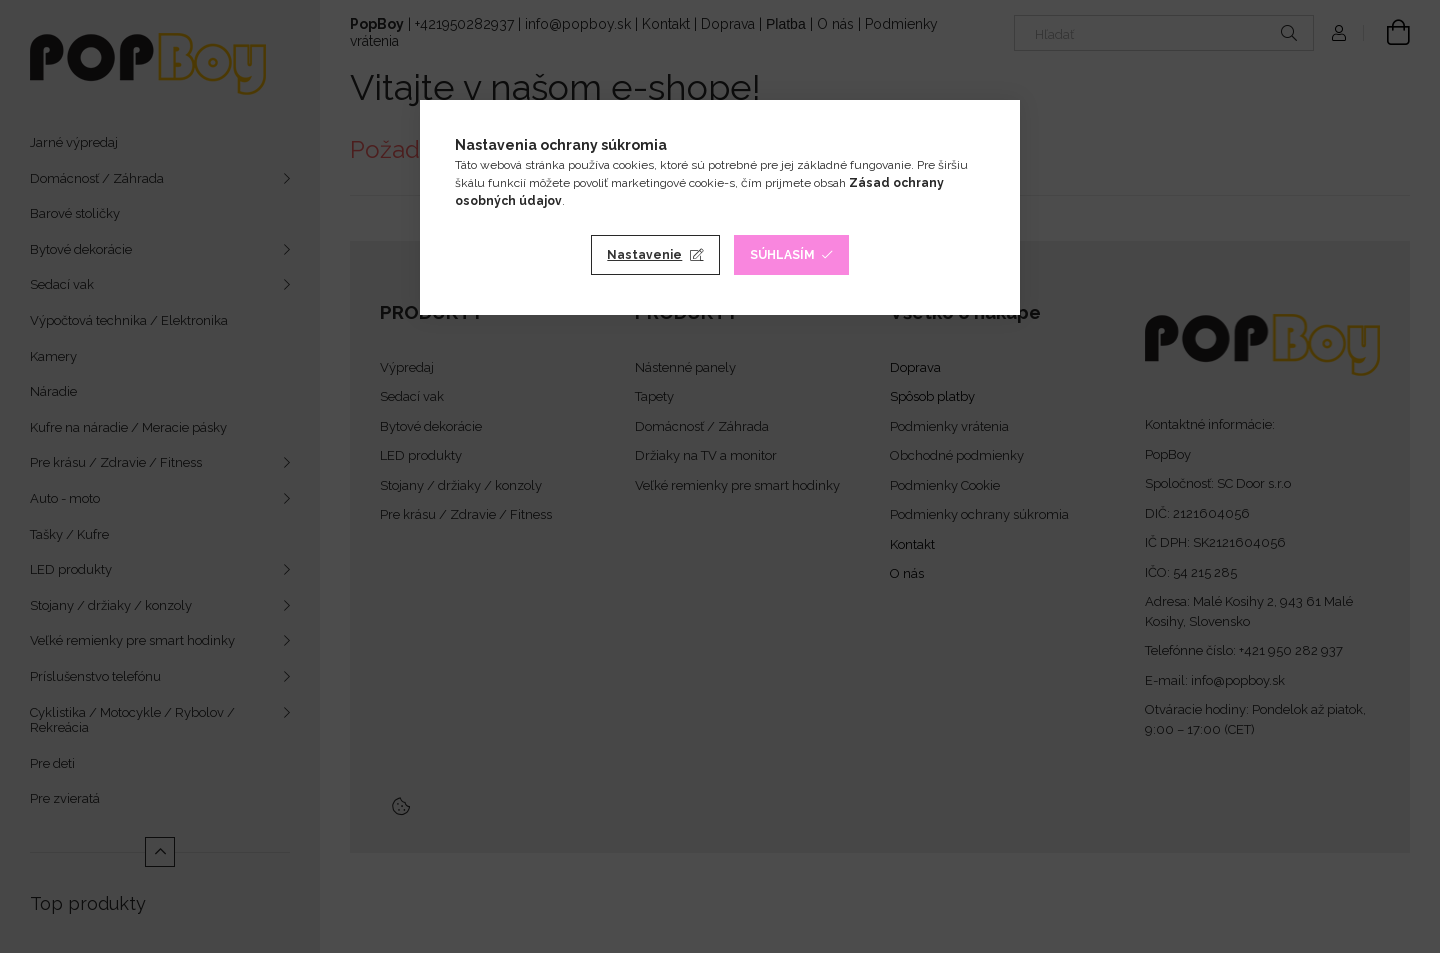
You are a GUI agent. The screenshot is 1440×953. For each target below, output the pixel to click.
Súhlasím (782, 255)
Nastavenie (644, 255)
